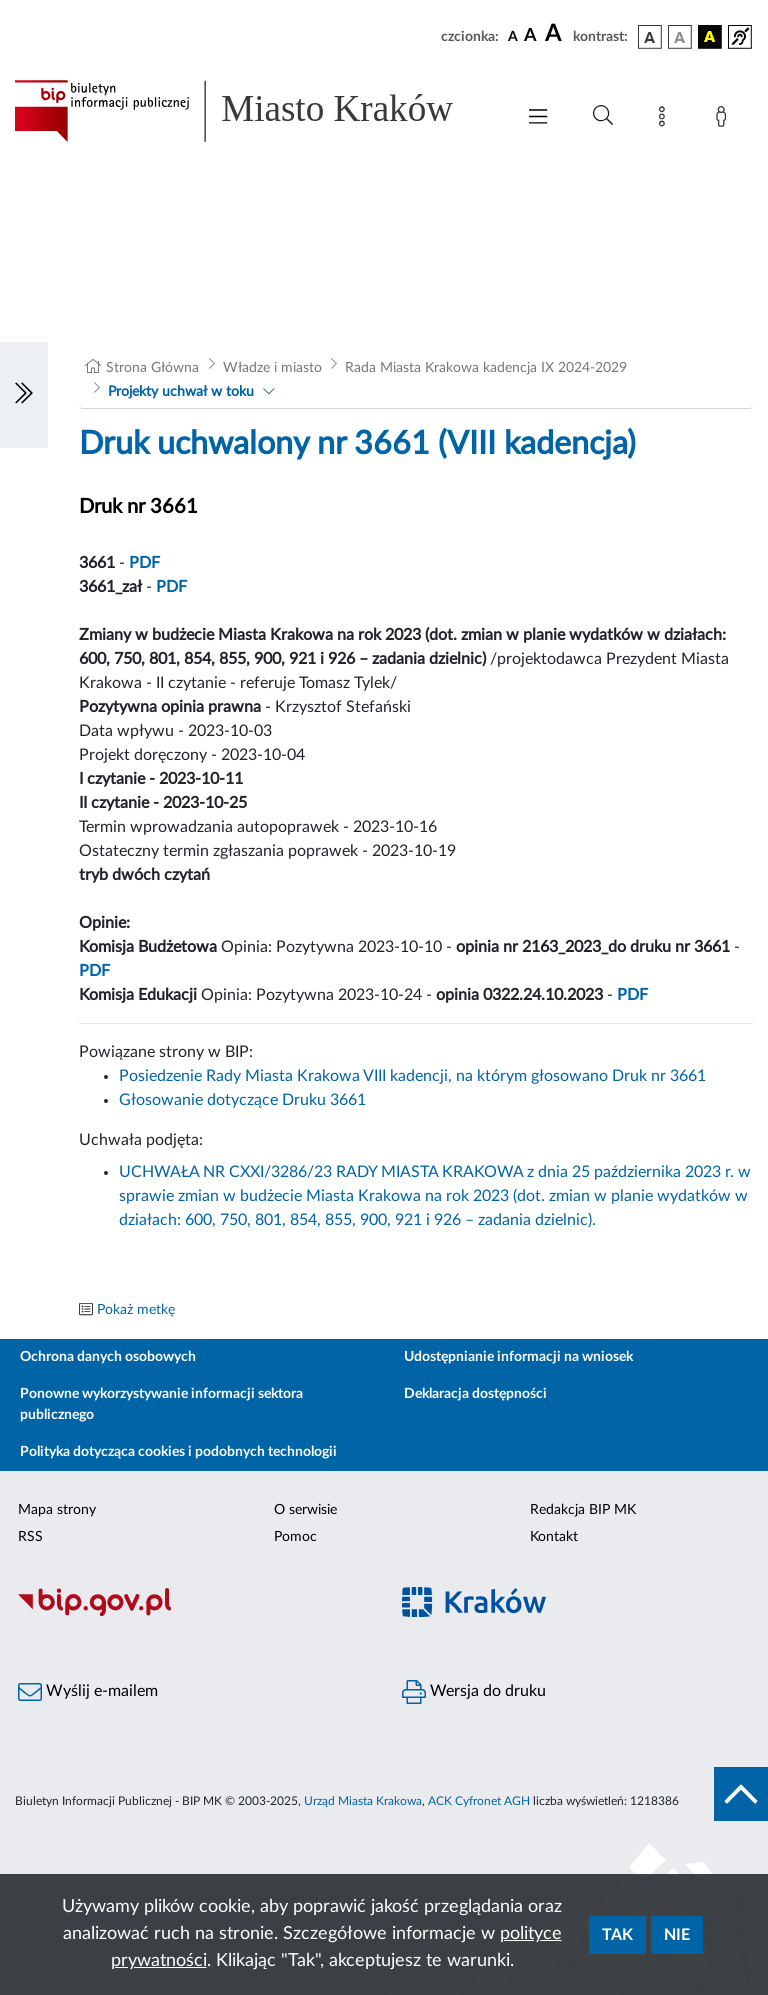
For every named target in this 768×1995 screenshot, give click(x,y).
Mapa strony (57, 1510)
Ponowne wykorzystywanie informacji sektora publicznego (161, 1404)
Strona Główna (152, 368)
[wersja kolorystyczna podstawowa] (650, 37)
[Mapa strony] (666, 120)
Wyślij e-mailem (88, 1692)
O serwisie (305, 1510)
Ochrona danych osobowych (108, 1357)
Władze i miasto (272, 368)
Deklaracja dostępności (475, 1394)
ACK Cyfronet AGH (479, 1801)
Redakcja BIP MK (583, 1510)
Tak (617, 1935)
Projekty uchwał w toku (181, 392)
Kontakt (554, 1537)
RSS (30, 1537)
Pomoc (295, 1537)
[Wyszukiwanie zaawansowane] (603, 116)
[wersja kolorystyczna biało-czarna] (680, 37)
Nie (677, 1935)
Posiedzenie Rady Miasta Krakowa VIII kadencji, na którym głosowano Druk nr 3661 (412, 1076)
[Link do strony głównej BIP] (254, 111)
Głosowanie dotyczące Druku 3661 (242, 1100)
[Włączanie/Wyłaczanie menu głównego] (538, 118)
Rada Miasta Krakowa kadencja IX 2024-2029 (486, 368)
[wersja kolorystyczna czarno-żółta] (710, 37)
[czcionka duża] (556, 34)
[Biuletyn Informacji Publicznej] (192, 1613)
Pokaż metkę (136, 1310)
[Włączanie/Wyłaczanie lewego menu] (24, 395)
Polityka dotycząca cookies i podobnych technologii (178, 1452)
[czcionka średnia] (530, 36)
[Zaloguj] (725, 120)
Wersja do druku (474, 1692)
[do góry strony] (741, 1794)
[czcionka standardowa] (513, 36)
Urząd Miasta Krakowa (363, 1801)
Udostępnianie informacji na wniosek (518, 1357)
